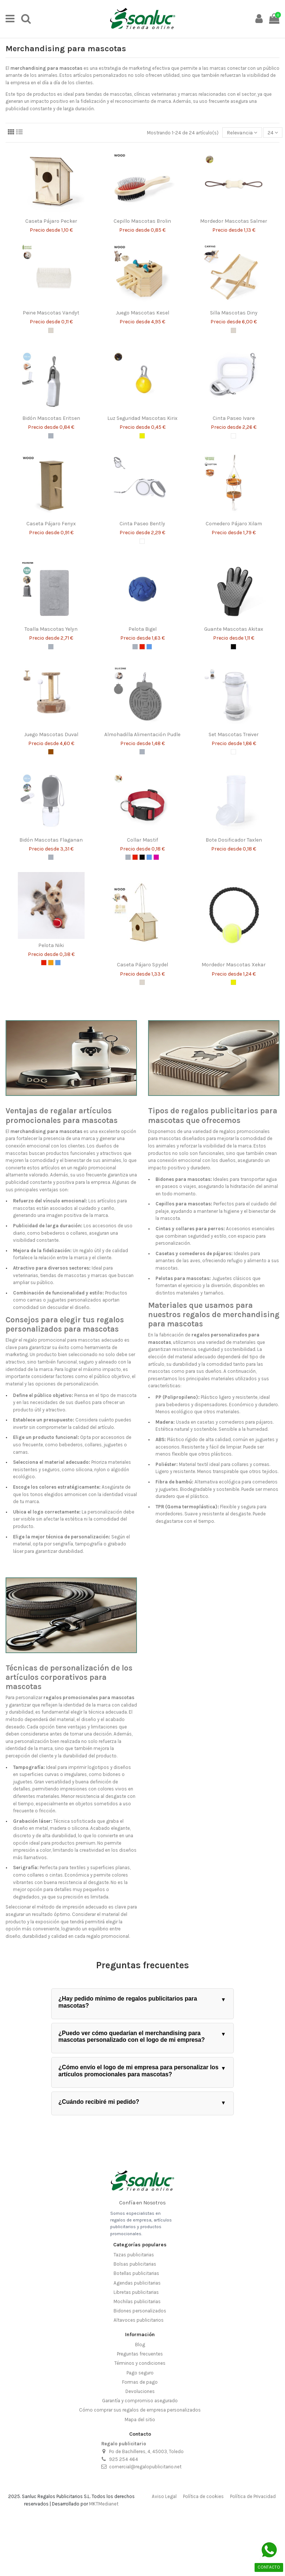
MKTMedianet (103, 2504)
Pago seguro (140, 2373)
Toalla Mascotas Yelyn (51, 629)
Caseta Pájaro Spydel (142, 964)
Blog (140, 2344)
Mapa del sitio (140, 2419)
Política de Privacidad (253, 2496)
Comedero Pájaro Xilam (234, 523)
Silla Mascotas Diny (234, 313)
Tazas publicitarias (134, 2254)
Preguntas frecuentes (140, 2354)
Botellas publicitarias (136, 2273)
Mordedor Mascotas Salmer (233, 221)
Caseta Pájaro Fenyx (51, 523)
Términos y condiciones (140, 2363)
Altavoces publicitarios (139, 2320)
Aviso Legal (164, 2496)
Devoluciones (140, 2391)
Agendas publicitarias (137, 2283)
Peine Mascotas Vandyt (51, 313)
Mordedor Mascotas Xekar (234, 964)
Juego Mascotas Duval (51, 734)
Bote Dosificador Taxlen (234, 840)
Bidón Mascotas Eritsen (51, 418)
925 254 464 (123, 2459)
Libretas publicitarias (136, 2292)
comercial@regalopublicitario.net (145, 2466)
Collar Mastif (142, 840)
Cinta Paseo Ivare (234, 418)
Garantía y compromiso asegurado (140, 2400)
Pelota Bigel (142, 629)
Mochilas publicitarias (137, 2301)
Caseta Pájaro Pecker (51, 221)
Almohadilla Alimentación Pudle (142, 734)
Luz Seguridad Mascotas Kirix (142, 418)
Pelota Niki (51, 945)
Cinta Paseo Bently (142, 523)
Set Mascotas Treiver (234, 734)
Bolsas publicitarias (135, 2264)
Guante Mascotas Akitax (233, 629)
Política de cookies (203, 2496)
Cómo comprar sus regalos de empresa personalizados (140, 2410)
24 (273, 133)
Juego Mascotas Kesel (142, 313)
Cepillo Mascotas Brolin (142, 221)
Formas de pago (140, 2382)
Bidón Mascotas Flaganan (51, 840)
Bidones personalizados (140, 2311)
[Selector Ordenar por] (242, 132)
